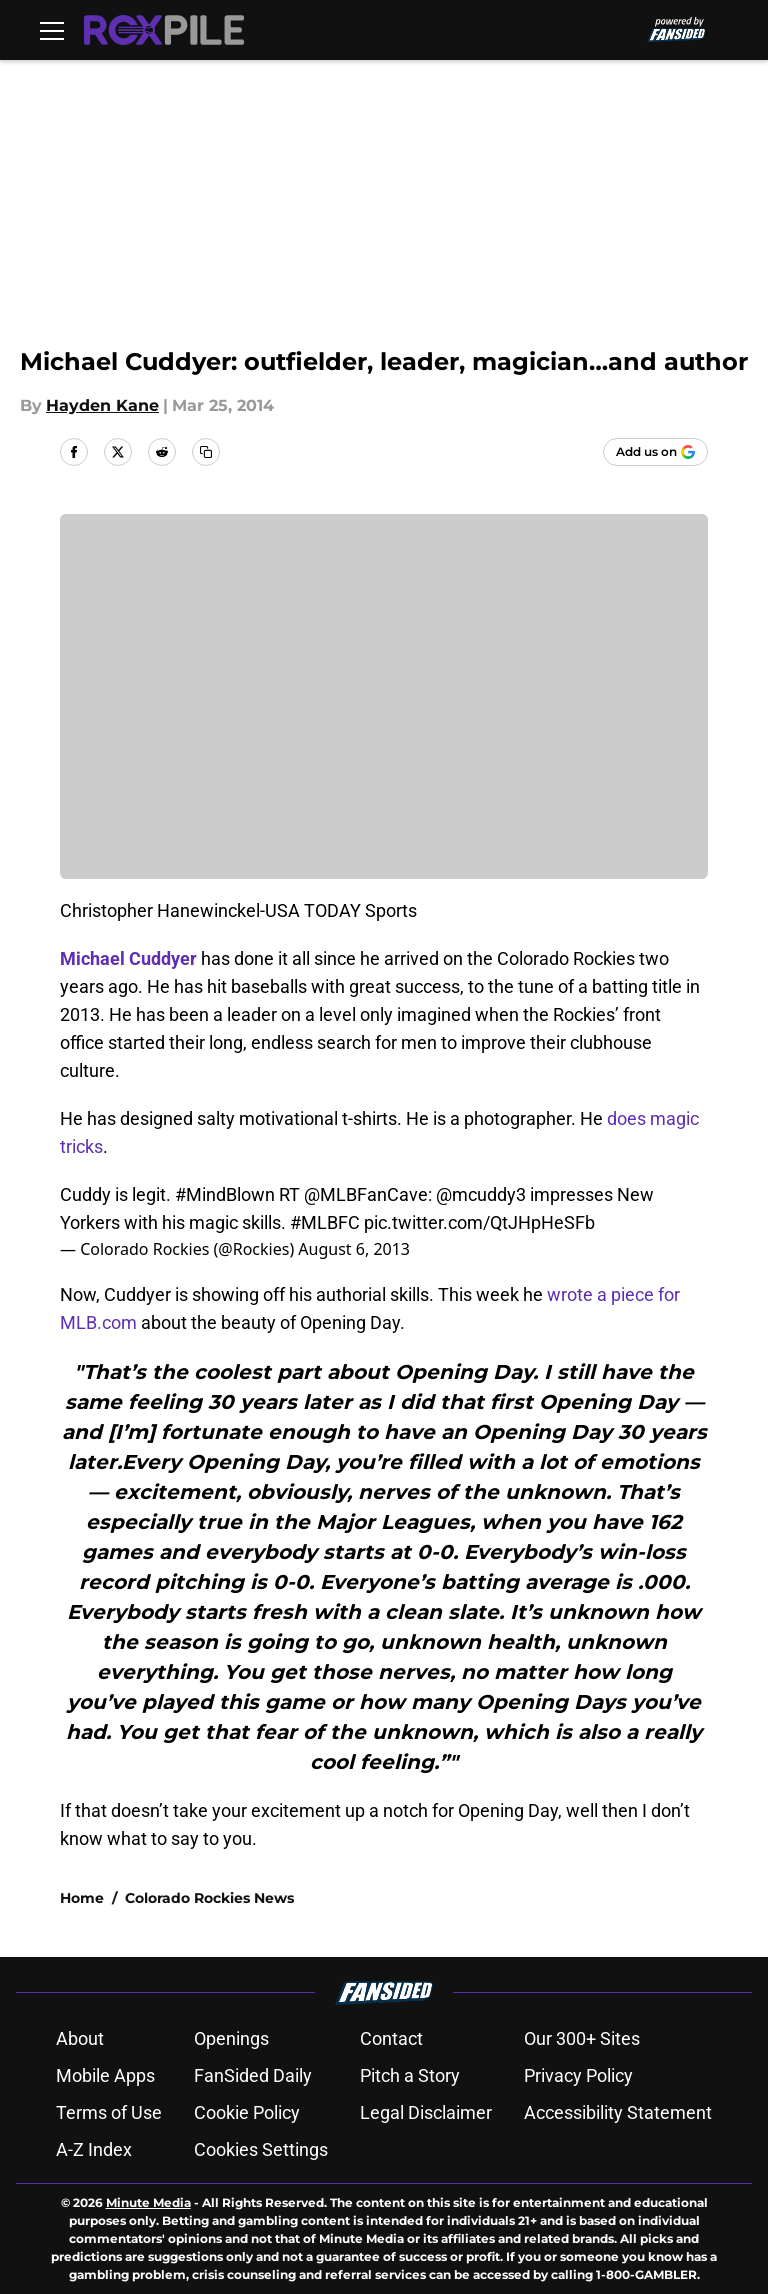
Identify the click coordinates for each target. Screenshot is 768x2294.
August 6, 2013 (354, 1249)
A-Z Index (94, 2149)
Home (82, 1898)
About (80, 2038)
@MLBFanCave (366, 1194)
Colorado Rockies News (209, 1898)
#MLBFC (325, 1222)
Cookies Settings (261, 2149)
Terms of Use (109, 2112)
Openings (231, 2038)
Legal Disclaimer (426, 2112)
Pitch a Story (410, 2075)
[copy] (206, 452)
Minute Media (148, 2202)
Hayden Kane (102, 405)
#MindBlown (225, 1194)
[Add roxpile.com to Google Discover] (655, 452)
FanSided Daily (253, 2075)
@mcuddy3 (481, 1194)
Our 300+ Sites (582, 2038)
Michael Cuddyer (128, 958)
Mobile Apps (105, 2075)
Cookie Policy (247, 2112)
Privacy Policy (578, 2075)
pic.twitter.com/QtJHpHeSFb (479, 1222)
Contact (391, 2038)
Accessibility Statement (618, 2112)
